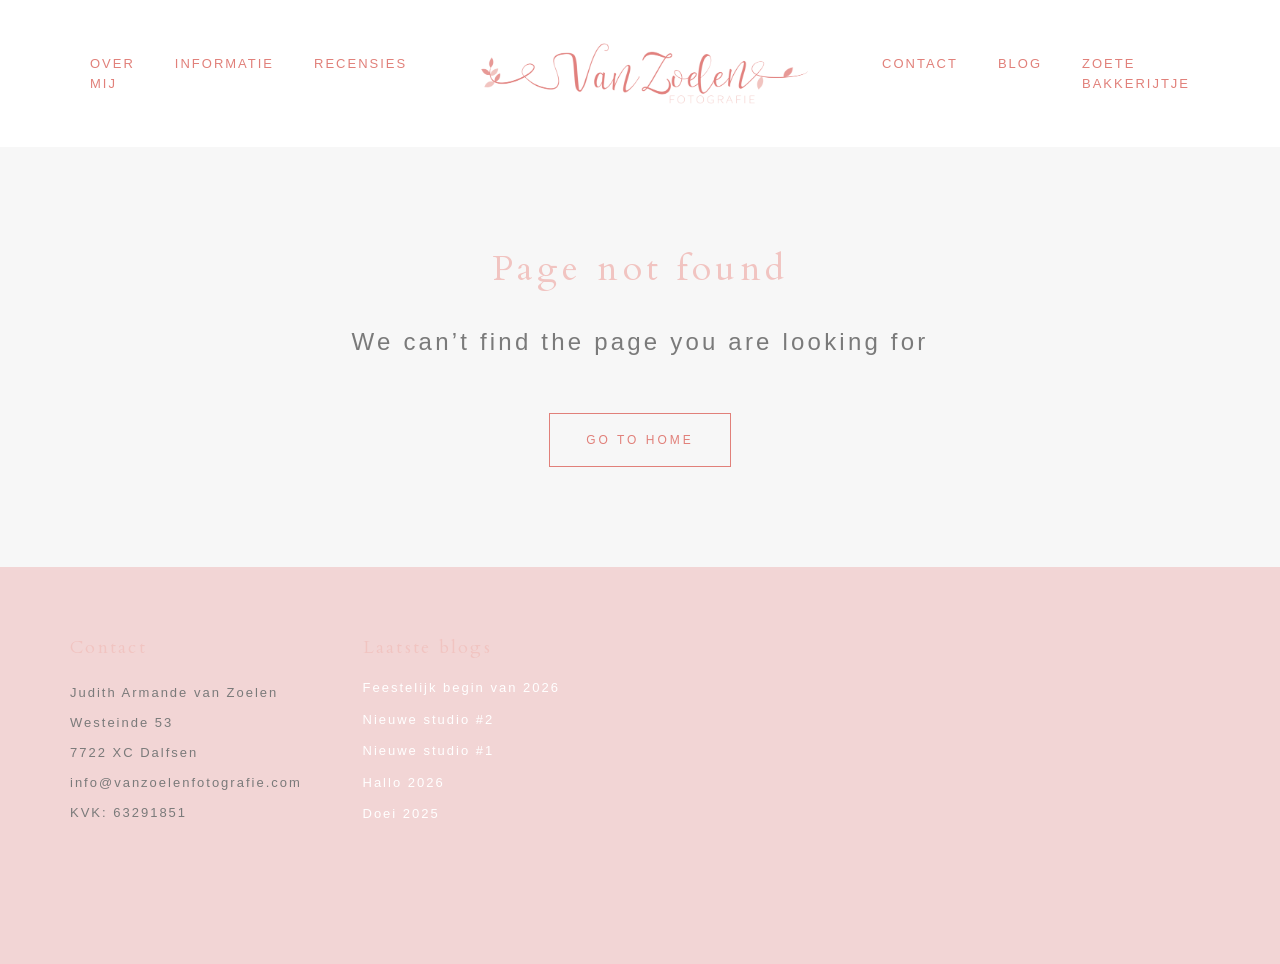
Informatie (224, 63)
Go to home (640, 440)
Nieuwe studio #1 (429, 750)
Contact (920, 63)
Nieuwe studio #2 (429, 719)
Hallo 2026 (404, 782)
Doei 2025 (401, 813)
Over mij (112, 73)
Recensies (360, 63)
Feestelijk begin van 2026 (461, 687)
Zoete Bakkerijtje (1136, 73)
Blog (1020, 63)
